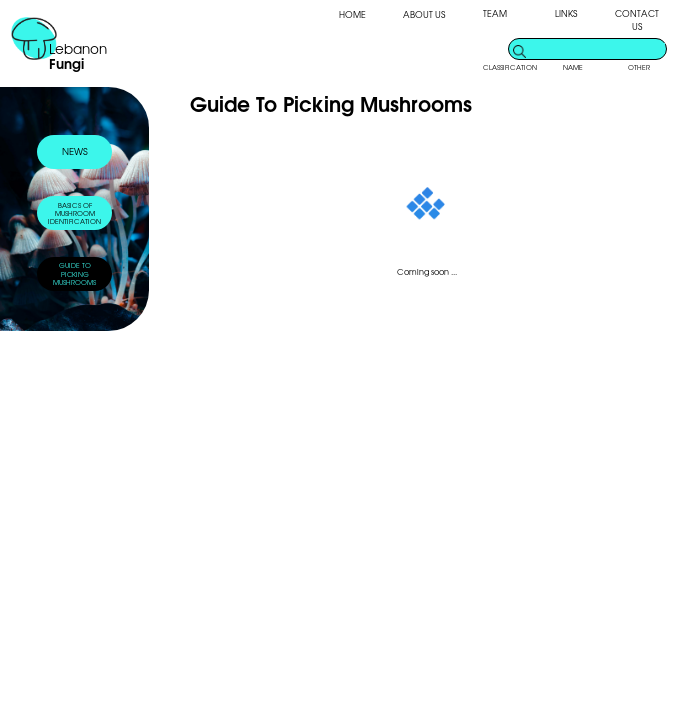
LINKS (566, 13)
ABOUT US (424, 14)
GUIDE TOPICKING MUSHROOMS (74, 273)
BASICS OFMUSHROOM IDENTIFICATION (74, 213)
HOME (352, 14)
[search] (597, 48)
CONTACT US (637, 20)
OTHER (639, 67)
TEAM (495, 13)
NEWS (75, 151)
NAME (573, 67)
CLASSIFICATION (510, 67)
